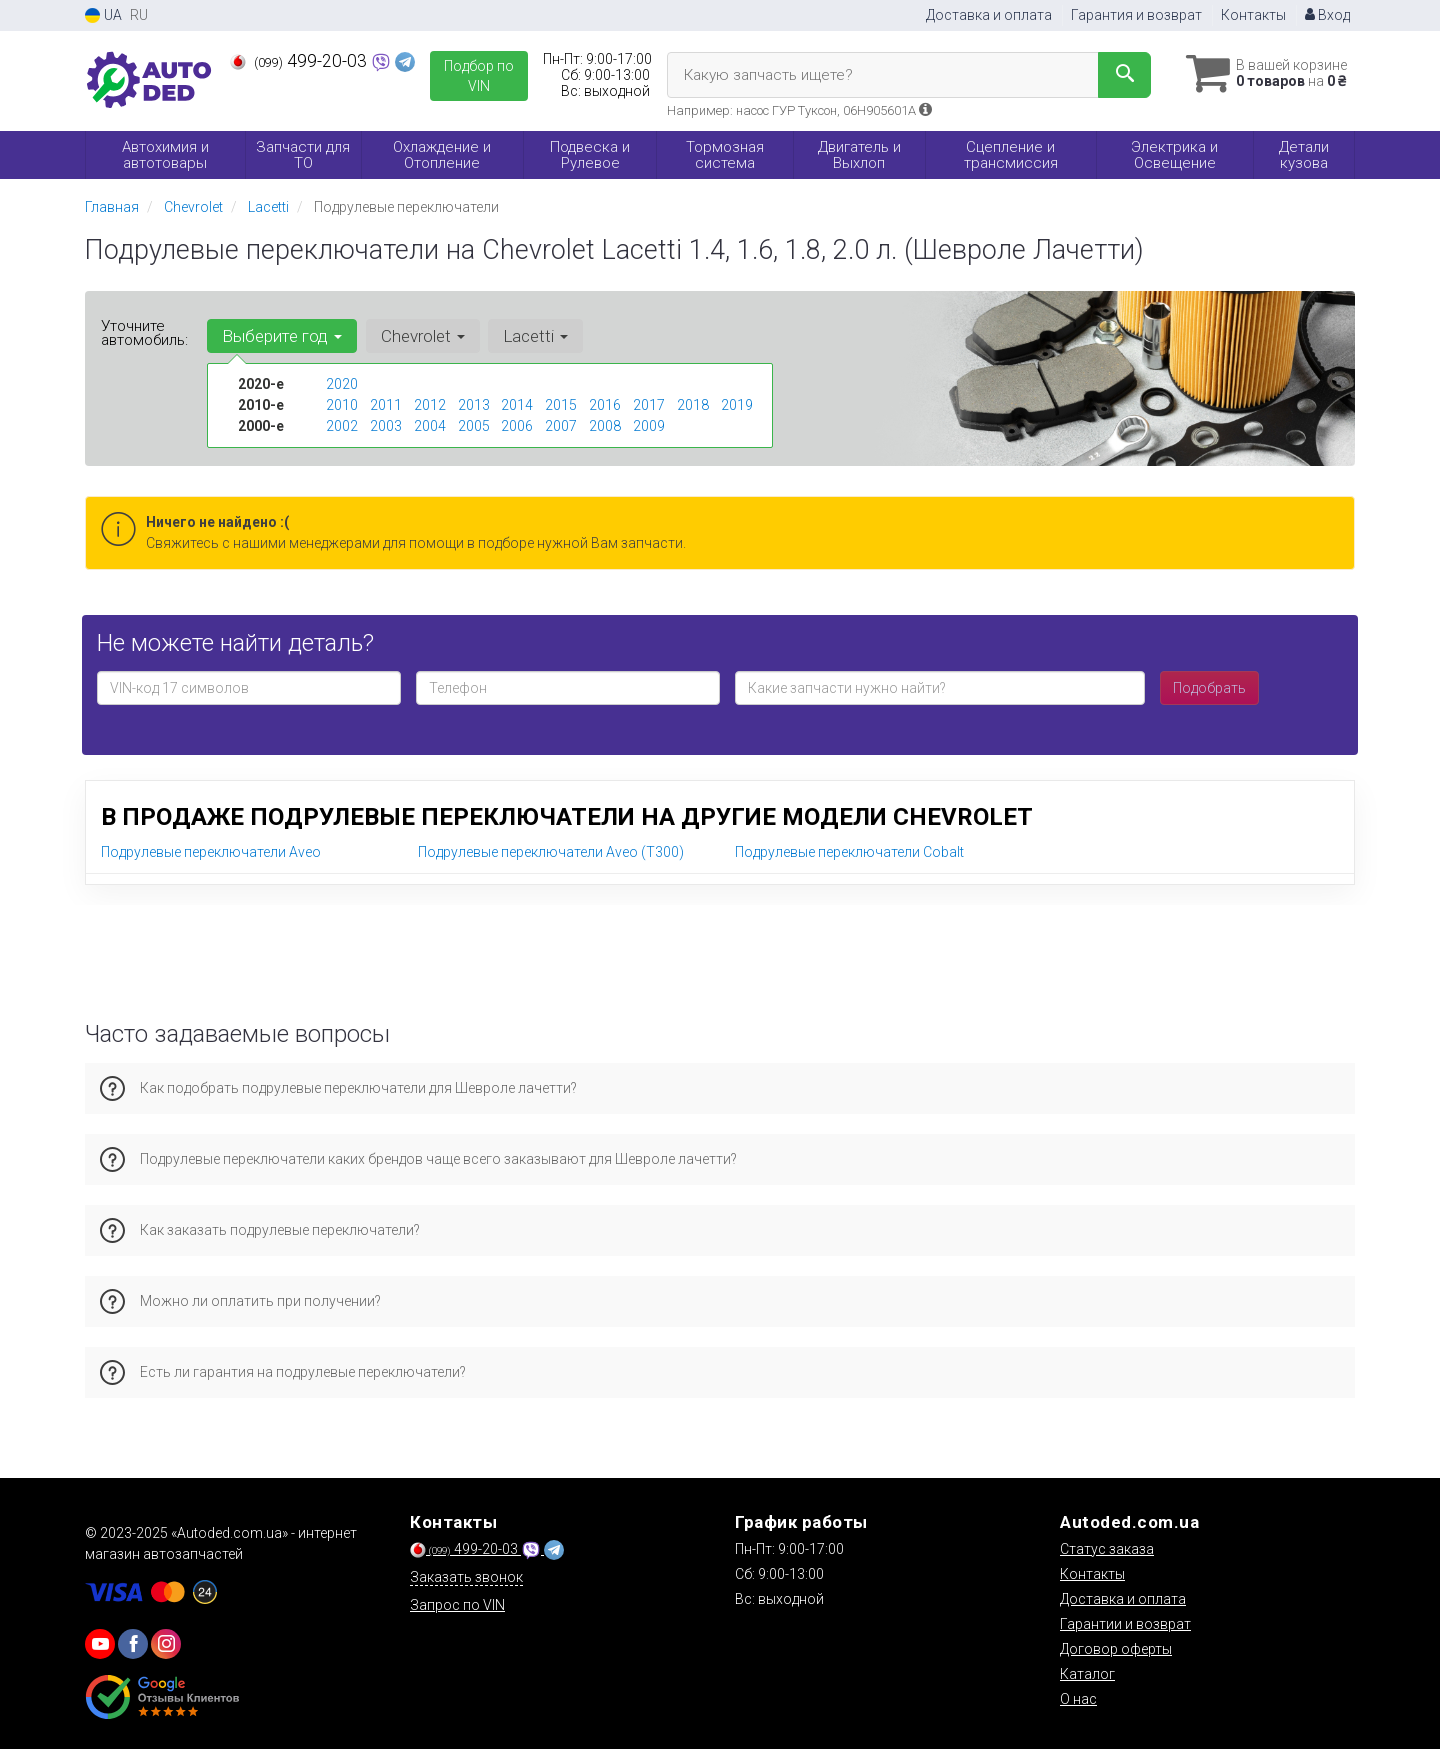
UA (103, 15)
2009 (649, 426)
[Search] (1118, 75)
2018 (693, 405)
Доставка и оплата (989, 15)
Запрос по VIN (457, 1605)
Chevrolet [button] (422, 336)
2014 (517, 405)
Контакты (1253, 15)
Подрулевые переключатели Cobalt (849, 852)
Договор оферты (1116, 1649)
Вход (1327, 15)
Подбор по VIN (479, 76)
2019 (737, 405)
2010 (342, 405)
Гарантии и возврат (1125, 1624)
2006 (517, 426)
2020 (342, 384)
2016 (605, 405)
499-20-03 (300, 61)
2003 (386, 426)
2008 (605, 426)
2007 (561, 426)
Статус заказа (1107, 1549)
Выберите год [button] (282, 336)
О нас (1078, 1699)
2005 (474, 426)
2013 (474, 405)
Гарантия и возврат (1136, 15)
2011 (386, 405)
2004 (430, 426)
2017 (649, 405)
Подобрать (1209, 688)
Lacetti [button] (534, 336)
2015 (561, 405)
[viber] (133, 1644)
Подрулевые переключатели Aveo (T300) (551, 852)
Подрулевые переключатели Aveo (211, 852)
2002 (342, 426)
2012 (430, 405)
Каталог (1087, 1674)
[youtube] (100, 1644)
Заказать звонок (466, 1577)
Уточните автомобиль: (144, 333)
